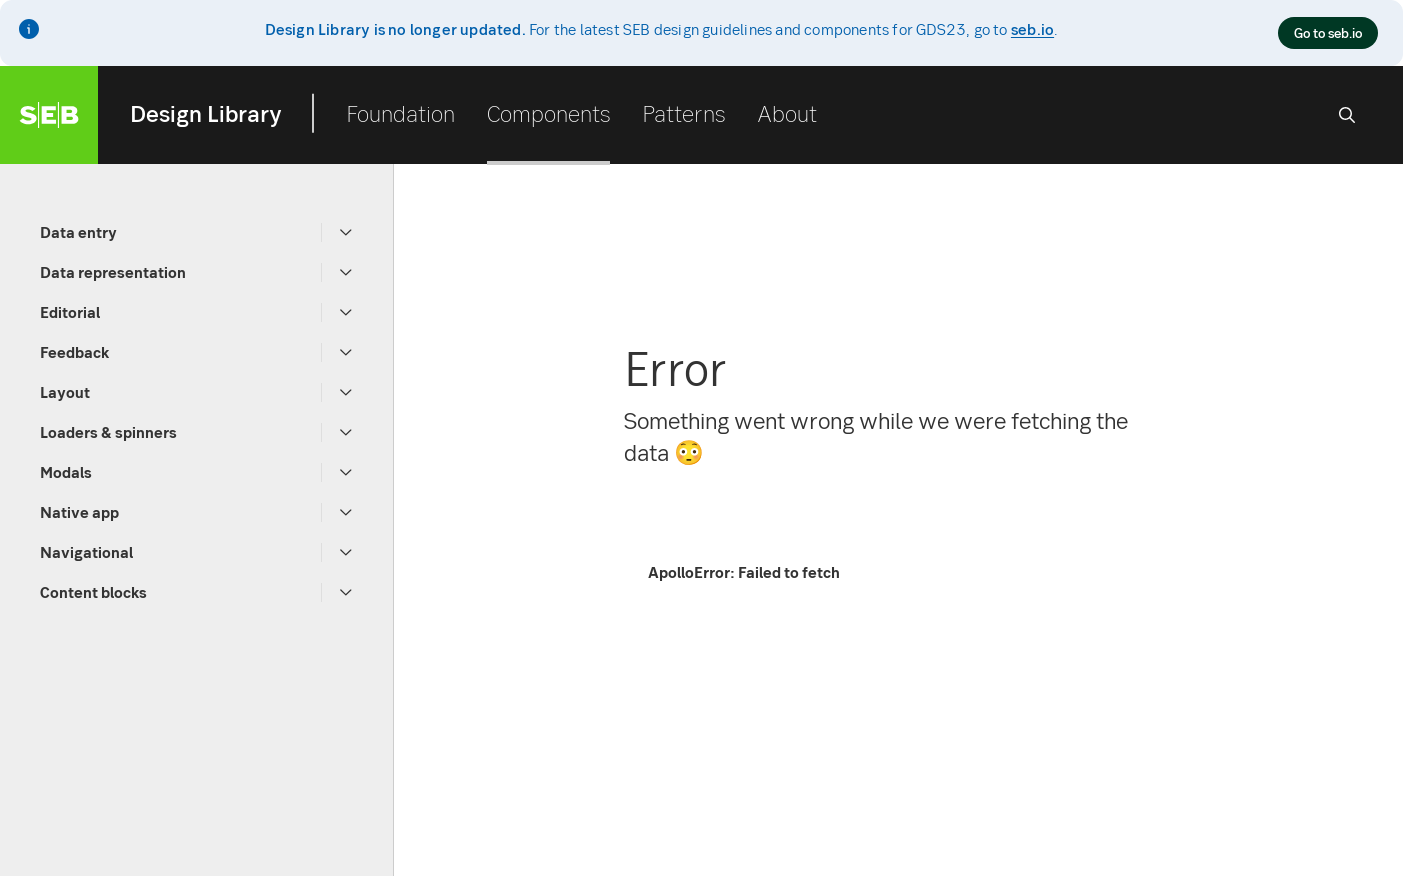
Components (548, 113)
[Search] (1347, 115)
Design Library (206, 113)
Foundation (400, 113)
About (787, 113)
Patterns (683, 113)
